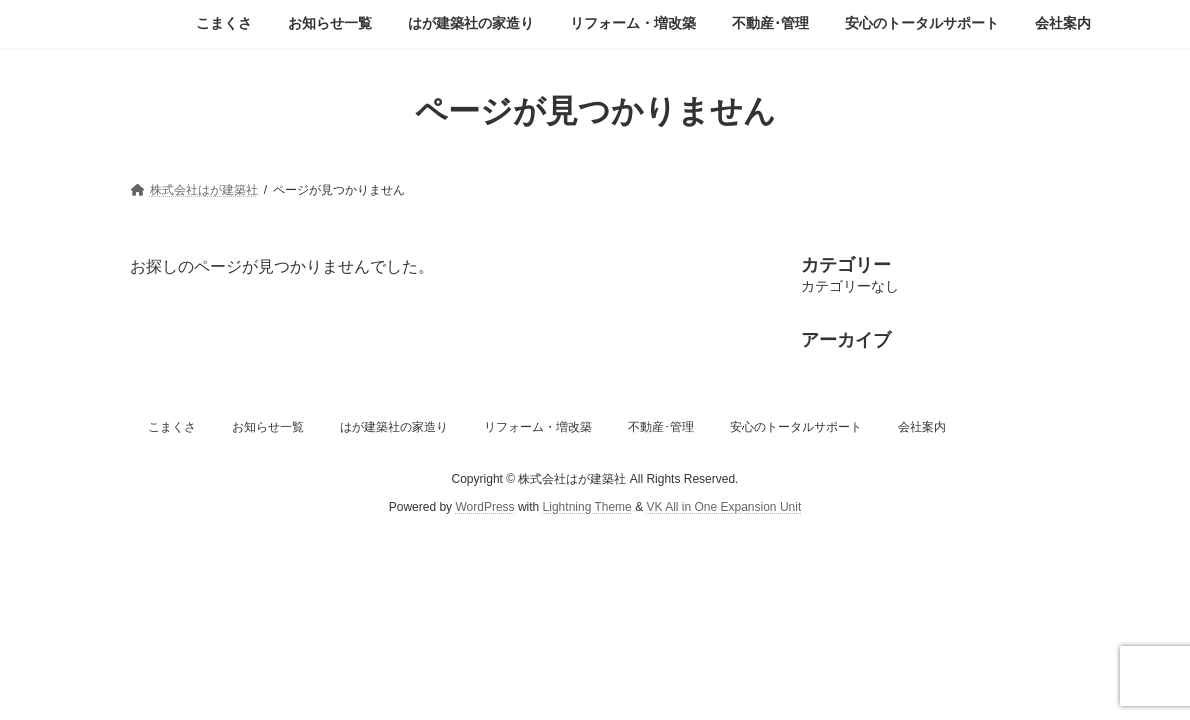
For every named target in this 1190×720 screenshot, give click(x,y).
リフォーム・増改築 (538, 427)
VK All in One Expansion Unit (723, 507)
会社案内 (922, 427)
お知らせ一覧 (268, 427)
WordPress (484, 507)
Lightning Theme (587, 507)
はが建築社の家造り (394, 427)
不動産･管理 (661, 427)
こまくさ (172, 427)
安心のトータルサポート (796, 427)
